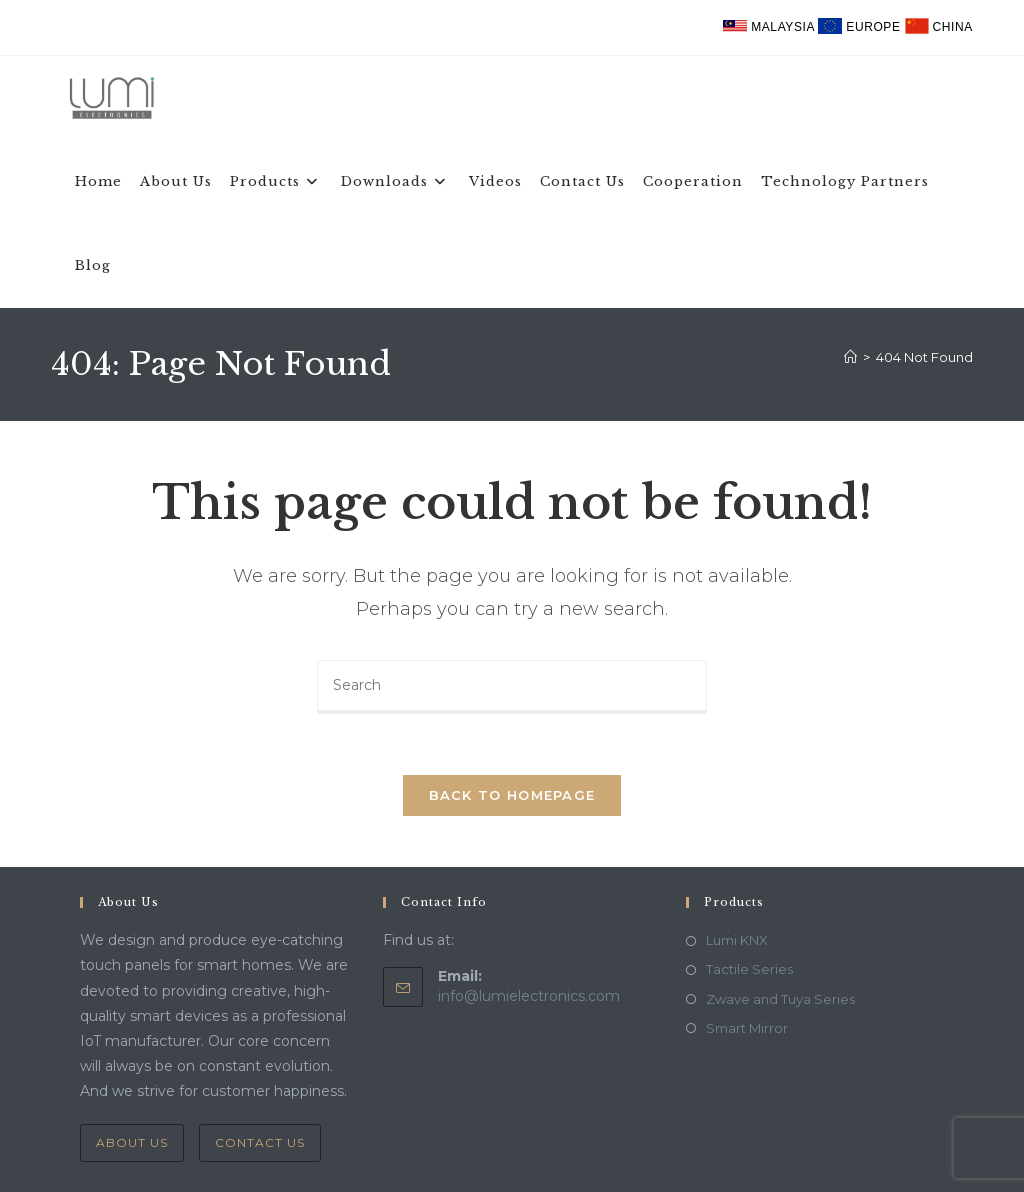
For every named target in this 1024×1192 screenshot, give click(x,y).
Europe (861, 27)
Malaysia (770, 27)
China (939, 27)
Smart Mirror (747, 1028)
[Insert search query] (512, 687)
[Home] (850, 357)
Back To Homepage (512, 795)
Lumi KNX (737, 940)
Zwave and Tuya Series (780, 999)
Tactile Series (749, 969)
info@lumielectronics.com (529, 996)
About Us (132, 1142)
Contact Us (260, 1142)
